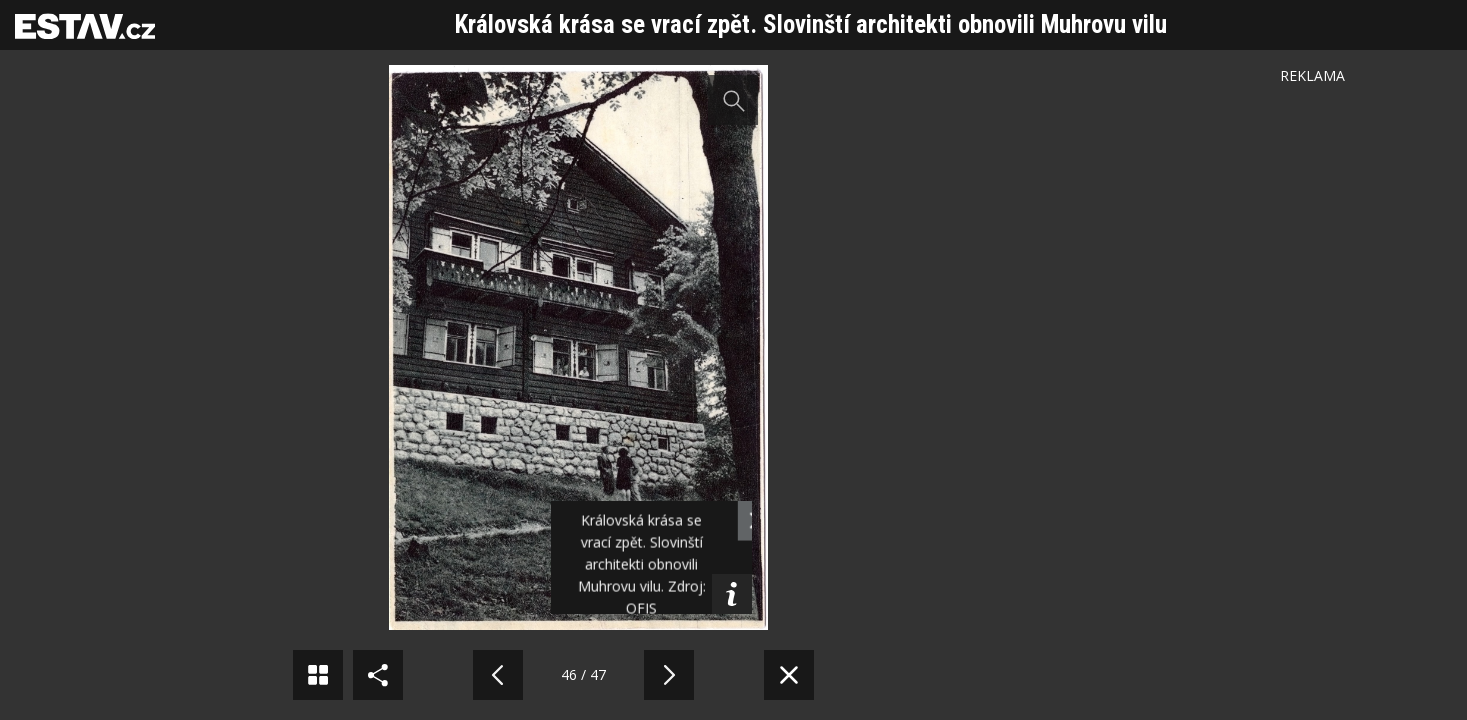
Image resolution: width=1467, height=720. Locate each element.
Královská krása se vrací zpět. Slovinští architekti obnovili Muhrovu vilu (811, 24)
